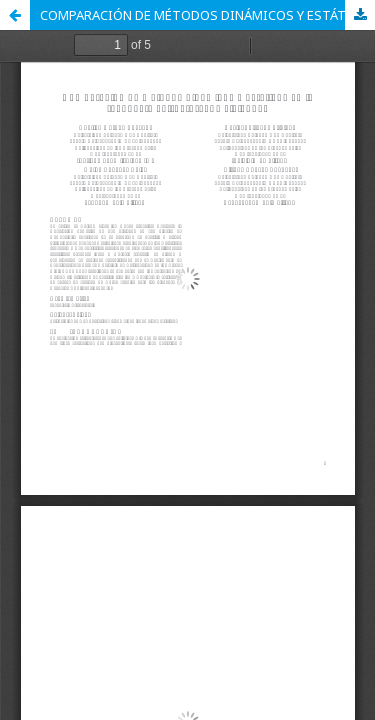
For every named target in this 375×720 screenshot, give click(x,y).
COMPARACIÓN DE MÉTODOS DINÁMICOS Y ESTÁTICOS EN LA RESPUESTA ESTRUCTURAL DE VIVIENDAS (207, 15)
